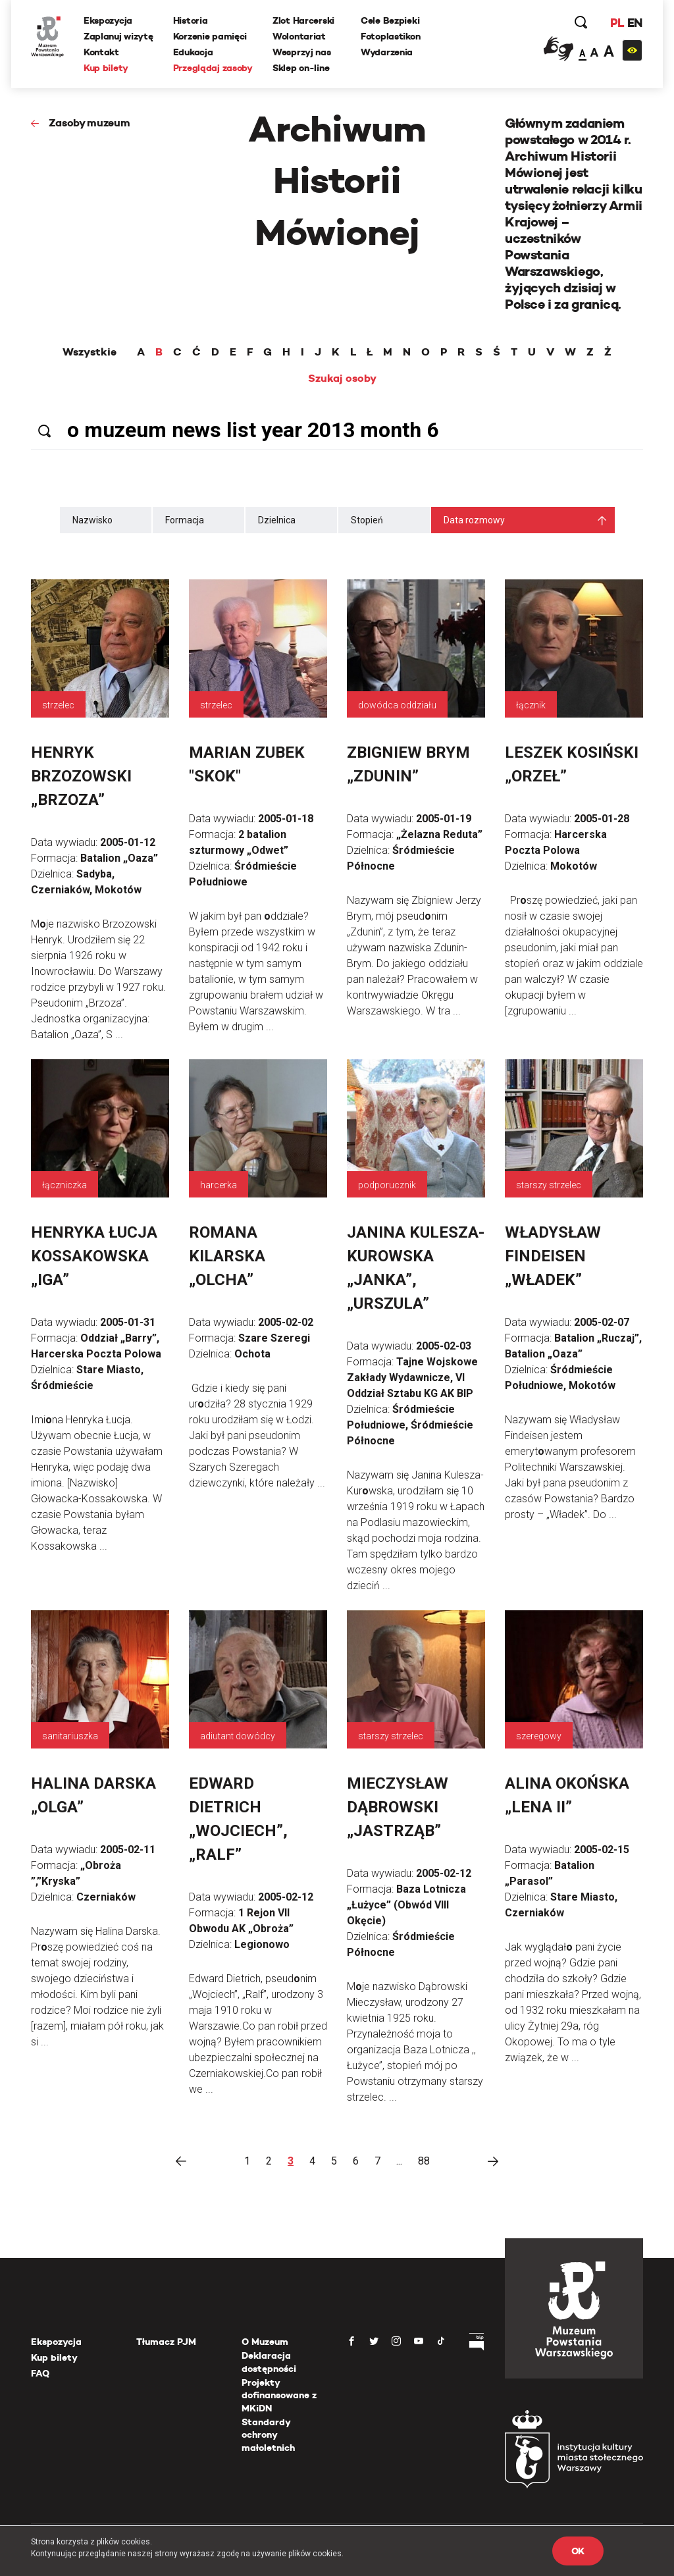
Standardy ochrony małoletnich (268, 2435)
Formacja (184, 520)
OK (577, 2551)
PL (616, 22)
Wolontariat (299, 36)
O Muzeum (265, 2342)
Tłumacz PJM (166, 2342)
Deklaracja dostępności (269, 2362)
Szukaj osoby (342, 378)
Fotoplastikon (390, 36)
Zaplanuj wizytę (118, 36)
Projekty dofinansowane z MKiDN (279, 2395)
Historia (190, 20)
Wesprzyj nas (301, 52)
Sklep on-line (300, 68)
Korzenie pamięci (210, 36)
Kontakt (101, 52)
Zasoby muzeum (89, 123)
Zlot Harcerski (303, 20)
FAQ (40, 2373)
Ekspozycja (108, 20)
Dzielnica (277, 520)
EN (634, 22)
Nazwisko (92, 520)
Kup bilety (106, 68)
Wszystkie (90, 352)
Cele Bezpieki (390, 20)
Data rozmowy (474, 520)
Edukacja (193, 52)
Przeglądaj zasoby (213, 68)
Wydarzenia (387, 52)
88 (424, 2161)
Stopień (367, 520)
